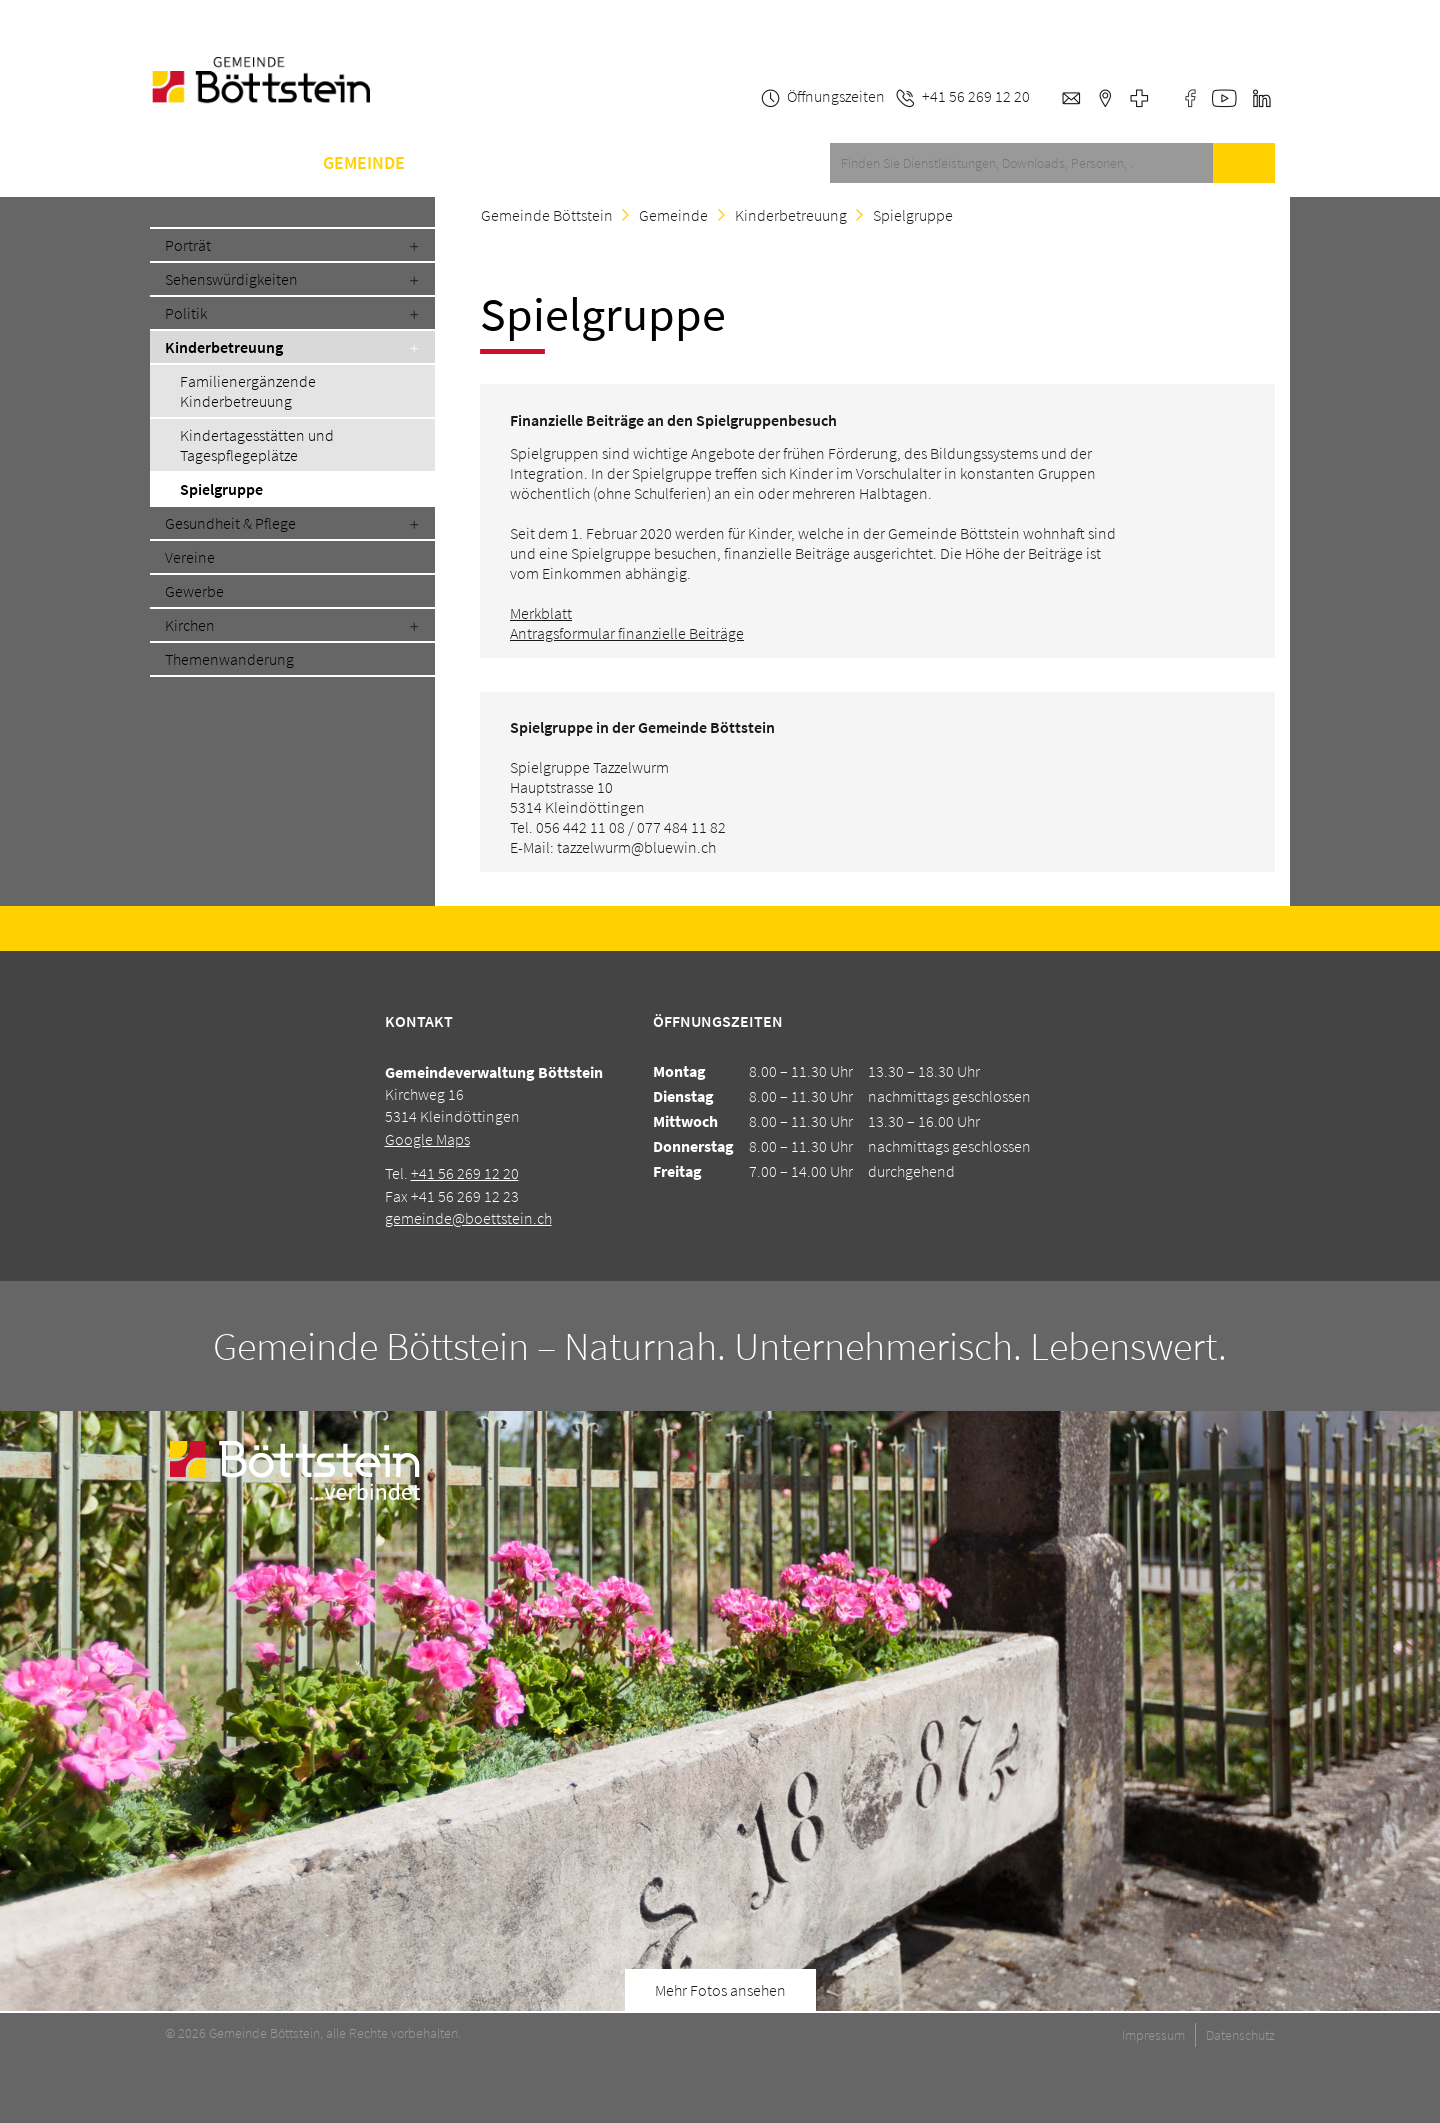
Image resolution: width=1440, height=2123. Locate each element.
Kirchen (190, 625)
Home (173, 163)
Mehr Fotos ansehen (720, 1990)
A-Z (541, 163)
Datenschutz (1240, 2035)
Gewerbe (194, 591)
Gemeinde (364, 163)
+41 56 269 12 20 (465, 1173)
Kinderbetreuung (224, 347)
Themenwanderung (229, 659)
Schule (466, 163)
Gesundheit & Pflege (230, 523)
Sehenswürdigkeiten (231, 279)
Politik (186, 313)
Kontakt (621, 163)
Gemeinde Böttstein (547, 215)
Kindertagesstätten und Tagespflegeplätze (257, 445)
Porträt (188, 245)
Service (260, 163)
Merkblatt (541, 613)
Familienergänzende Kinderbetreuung (248, 391)
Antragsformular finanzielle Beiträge (627, 633)
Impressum (1153, 2035)
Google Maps (427, 1139)
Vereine (190, 557)
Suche (1244, 163)
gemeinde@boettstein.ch (468, 1218)
